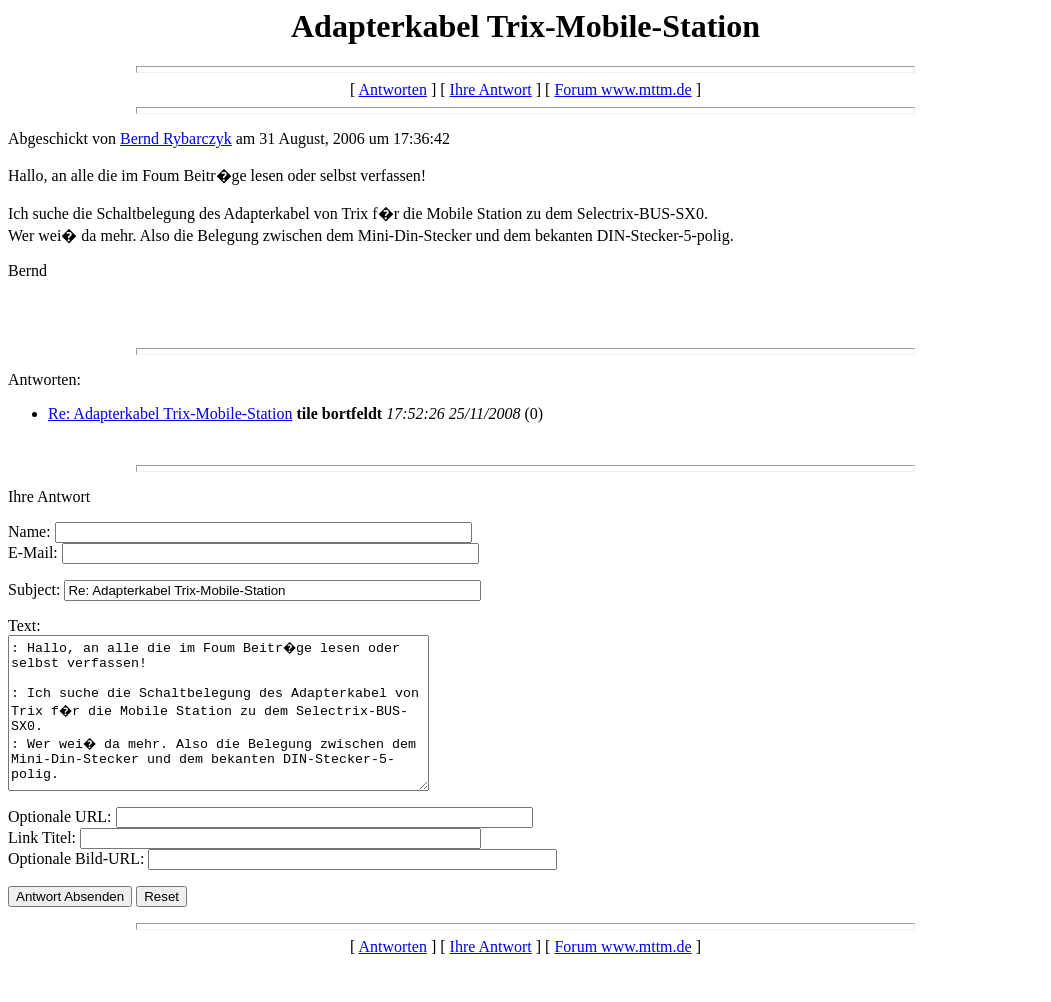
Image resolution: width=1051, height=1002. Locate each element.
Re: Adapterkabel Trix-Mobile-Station (170, 413)
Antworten (392, 89)
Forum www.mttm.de (622, 89)
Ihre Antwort (491, 89)
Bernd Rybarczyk (176, 138)
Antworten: (44, 379)
